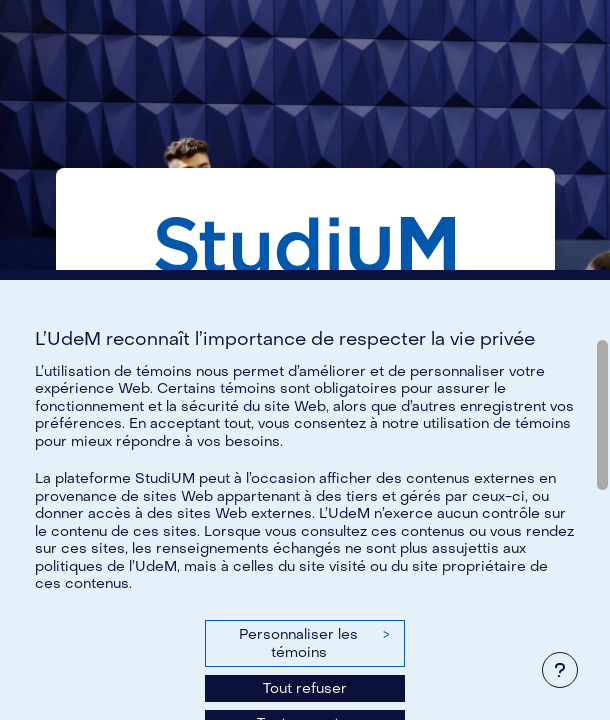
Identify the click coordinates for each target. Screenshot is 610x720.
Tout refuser (305, 688)
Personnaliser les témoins (314, 643)
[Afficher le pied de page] (560, 670)
